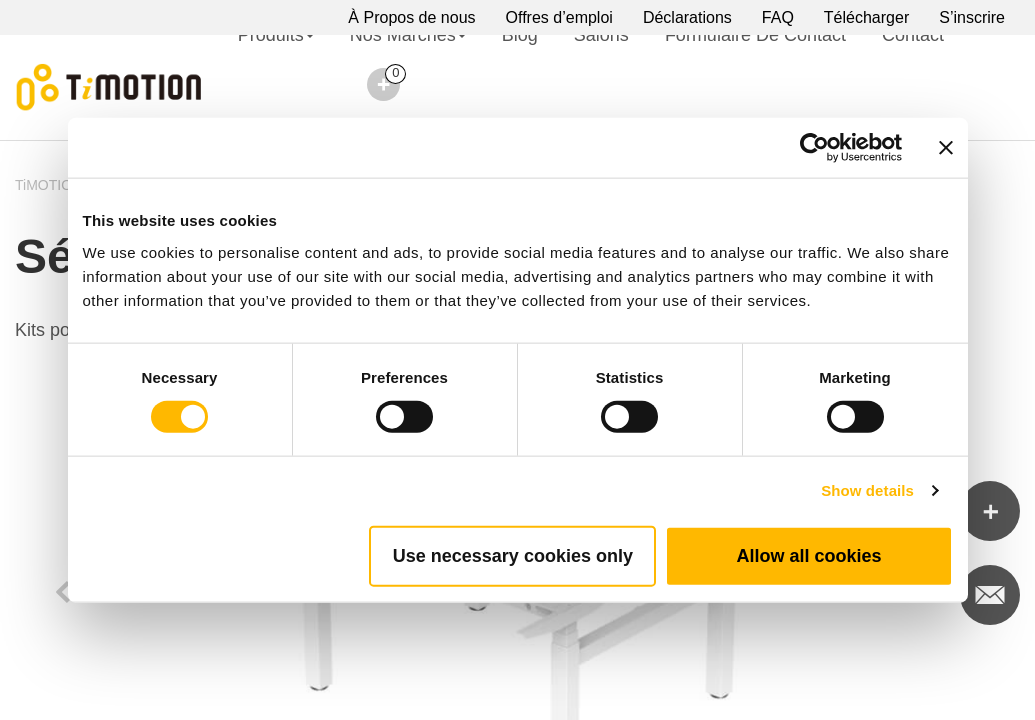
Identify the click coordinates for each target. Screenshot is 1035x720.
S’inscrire (972, 17)
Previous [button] (63, 590)
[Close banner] (946, 148)
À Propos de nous (411, 17)
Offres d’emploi (559, 17)
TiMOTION (48, 185)
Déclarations (687, 17)
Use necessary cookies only (513, 555)
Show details (867, 490)
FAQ (778, 17)
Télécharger (866, 17)
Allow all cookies (808, 555)
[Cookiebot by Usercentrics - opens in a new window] (814, 148)
